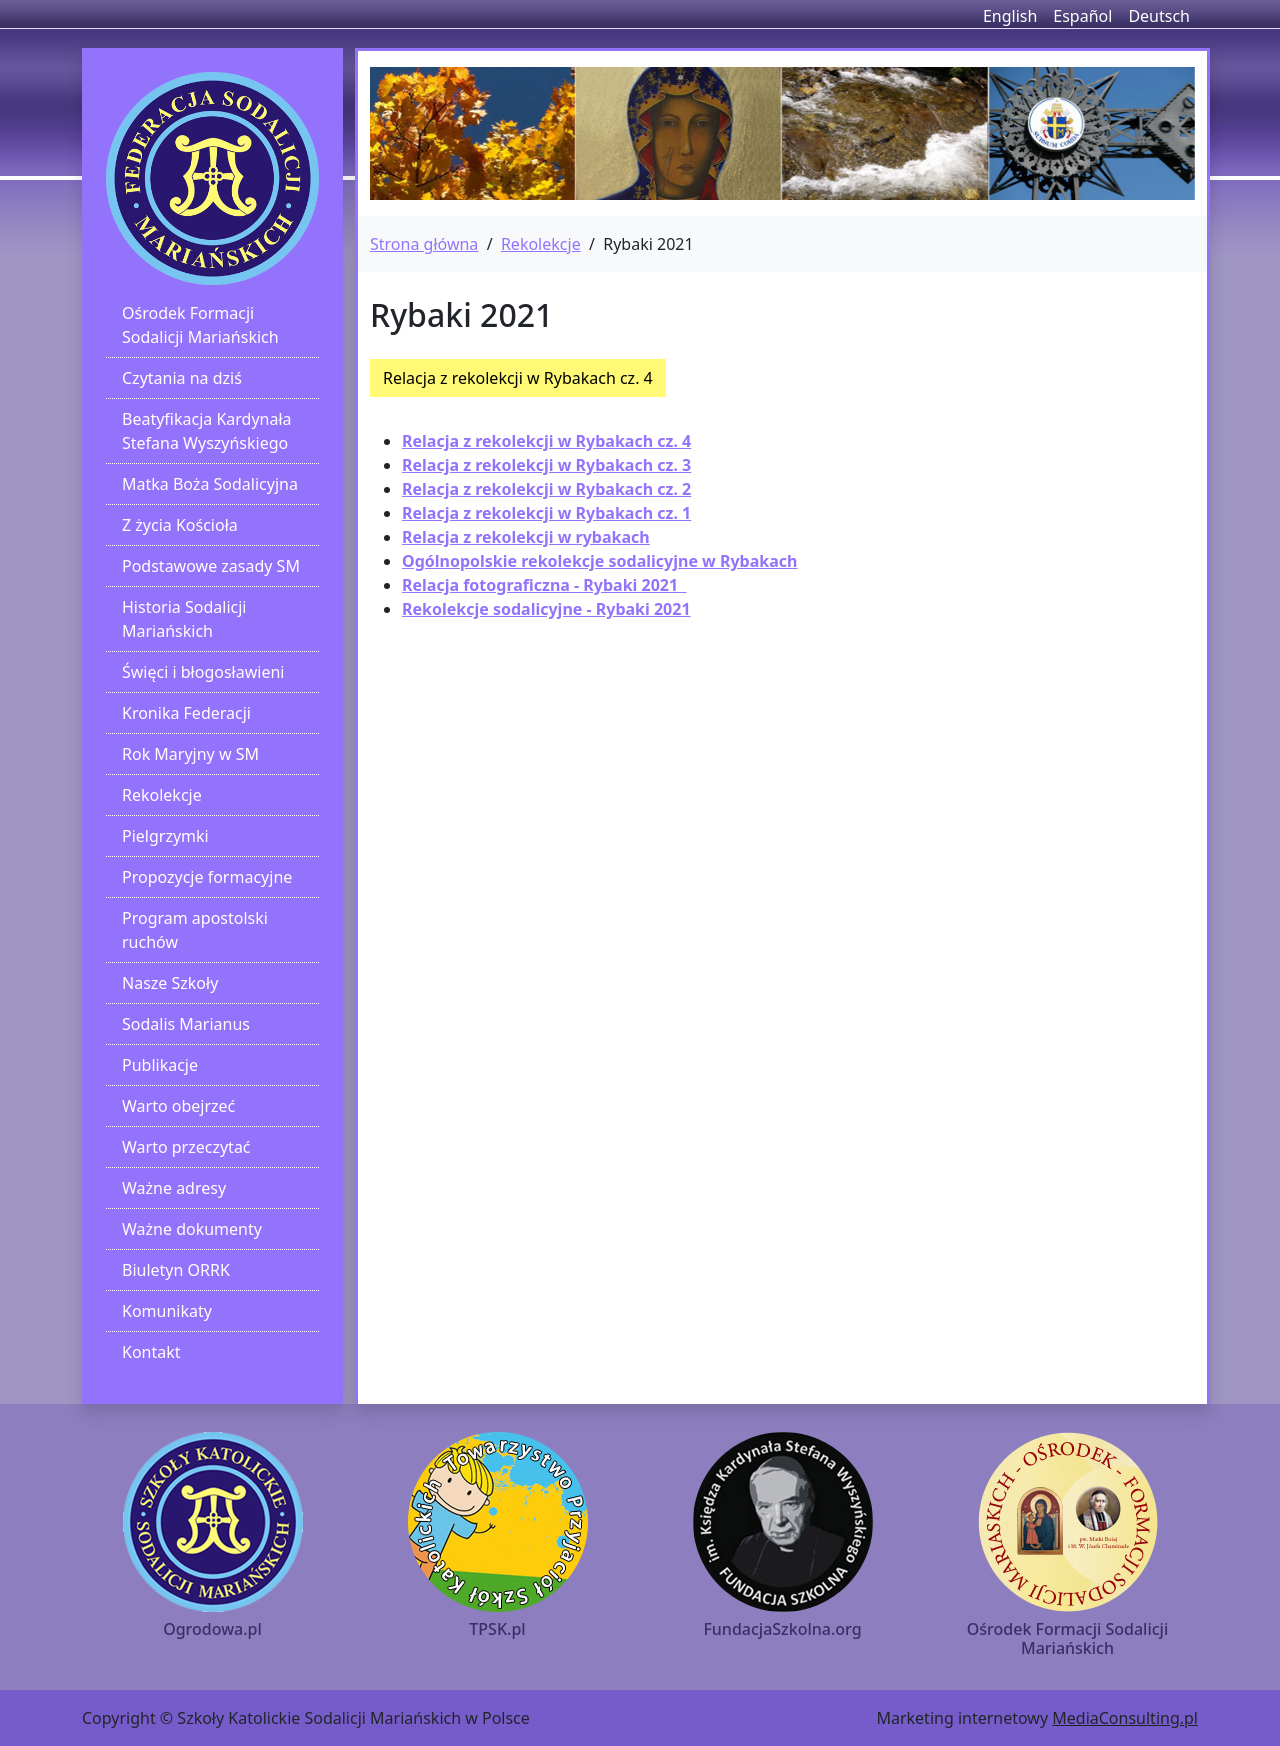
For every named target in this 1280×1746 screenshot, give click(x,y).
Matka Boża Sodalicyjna (210, 484)
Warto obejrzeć (178, 1106)
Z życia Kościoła (180, 525)
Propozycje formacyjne (207, 877)
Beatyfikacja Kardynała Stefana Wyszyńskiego (207, 431)
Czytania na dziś (182, 378)
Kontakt (151, 1352)
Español (1082, 16)
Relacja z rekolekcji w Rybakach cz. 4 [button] (518, 378)
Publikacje (160, 1065)
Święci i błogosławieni (203, 672)
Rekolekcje (162, 795)
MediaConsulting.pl (1125, 1718)
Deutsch (1159, 16)
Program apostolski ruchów (195, 930)
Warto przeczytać (186, 1147)
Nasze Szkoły (170, 983)
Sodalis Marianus (186, 1024)
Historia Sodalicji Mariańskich (184, 619)
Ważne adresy (174, 1188)
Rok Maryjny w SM (190, 754)
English (1010, 16)
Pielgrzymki (165, 836)
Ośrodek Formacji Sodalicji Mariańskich (200, 325)
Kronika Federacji (186, 713)
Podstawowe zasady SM (211, 566)
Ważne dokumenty (192, 1229)
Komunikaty (167, 1311)
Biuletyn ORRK (176, 1270)
